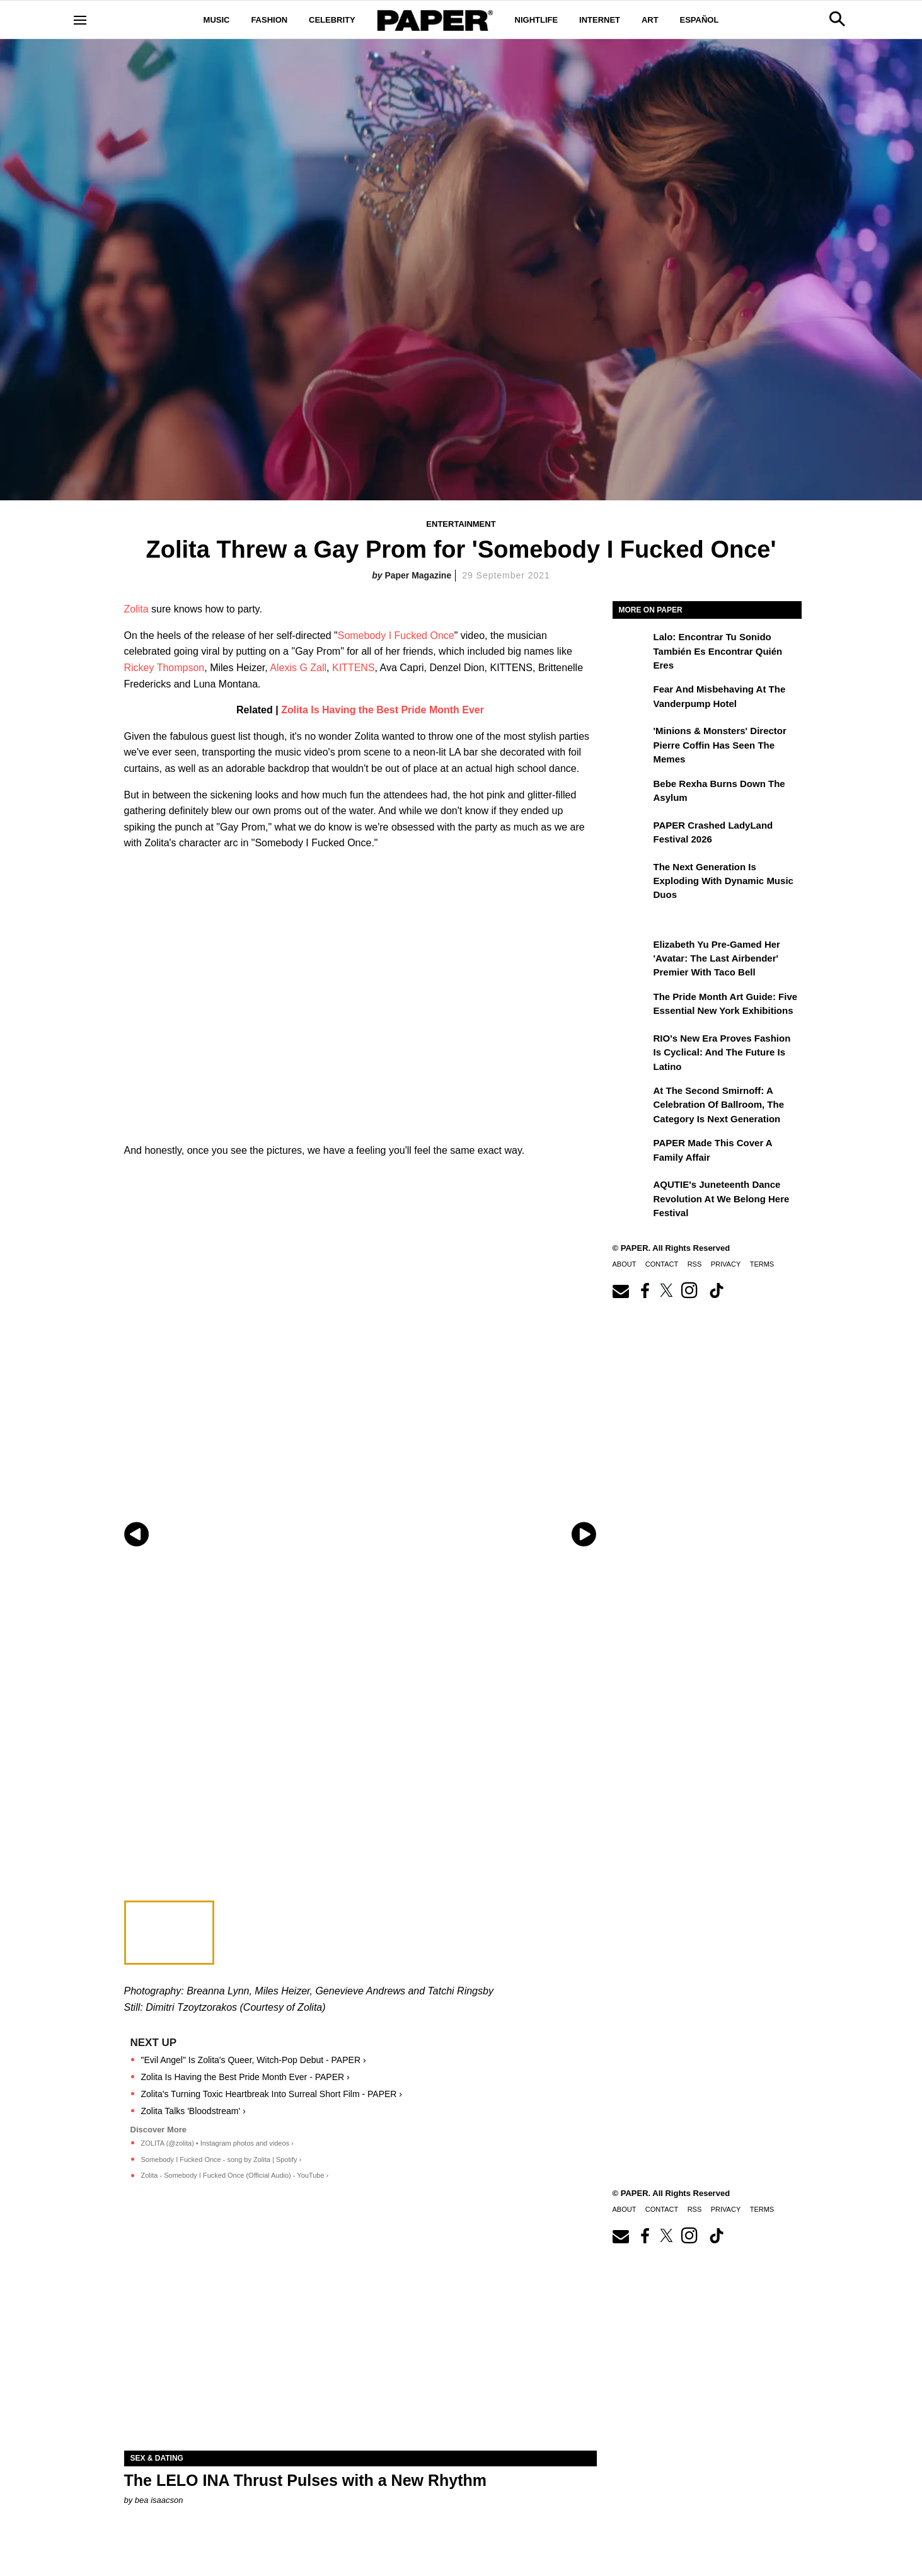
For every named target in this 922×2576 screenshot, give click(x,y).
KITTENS (353, 667)
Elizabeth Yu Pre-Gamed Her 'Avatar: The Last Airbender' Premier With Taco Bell (717, 958)
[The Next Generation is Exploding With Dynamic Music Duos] (631, 876)
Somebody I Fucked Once (396, 635)
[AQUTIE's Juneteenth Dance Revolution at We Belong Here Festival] (631, 1193)
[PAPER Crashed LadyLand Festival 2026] (631, 834)
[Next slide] (585, 1534)
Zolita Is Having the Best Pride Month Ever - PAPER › (245, 2077)
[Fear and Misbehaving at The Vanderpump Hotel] (631, 698)
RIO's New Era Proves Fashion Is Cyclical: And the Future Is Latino (722, 1052)
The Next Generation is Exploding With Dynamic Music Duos (723, 880)
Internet (599, 20)
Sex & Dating (156, 2458)
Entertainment (460, 524)
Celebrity (332, 20)
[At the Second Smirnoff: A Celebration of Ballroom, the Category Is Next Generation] (631, 1099)
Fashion (269, 20)
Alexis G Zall (298, 667)
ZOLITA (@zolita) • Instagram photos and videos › (217, 2143)
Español (699, 20)
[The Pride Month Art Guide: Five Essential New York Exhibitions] (631, 1005)
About (625, 1264)
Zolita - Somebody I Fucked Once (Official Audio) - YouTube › (235, 2175)
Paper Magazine (417, 575)
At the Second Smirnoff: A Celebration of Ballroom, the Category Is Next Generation (719, 1104)
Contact (661, 1264)
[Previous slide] (135, 1534)
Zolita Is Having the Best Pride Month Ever (382, 709)
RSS (695, 1264)
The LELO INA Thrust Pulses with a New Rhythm (305, 2480)
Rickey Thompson (164, 667)
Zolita (136, 609)
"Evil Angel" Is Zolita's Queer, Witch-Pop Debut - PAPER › (253, 2060)
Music (217, 20)
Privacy (725, 1264)
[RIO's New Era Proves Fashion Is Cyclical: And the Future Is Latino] (631, 1047)
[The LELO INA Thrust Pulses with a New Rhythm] (360, 2332)
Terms (762, 1264)
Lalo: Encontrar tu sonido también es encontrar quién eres (718, 650)
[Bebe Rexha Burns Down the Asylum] (631, 792)
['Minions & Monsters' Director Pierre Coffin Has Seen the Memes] (631, 740)
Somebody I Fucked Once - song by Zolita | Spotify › (221, 2159)
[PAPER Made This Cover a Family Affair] (631, 1152)
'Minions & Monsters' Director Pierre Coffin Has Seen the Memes (720, 744)
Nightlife (536, 20)
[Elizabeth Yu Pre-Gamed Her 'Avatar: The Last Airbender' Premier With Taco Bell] (631, 953)
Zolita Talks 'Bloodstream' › (193, 2111)
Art (650, 20)
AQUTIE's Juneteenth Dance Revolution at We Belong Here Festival (722, 1198)
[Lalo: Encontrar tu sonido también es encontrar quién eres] (631, 646)
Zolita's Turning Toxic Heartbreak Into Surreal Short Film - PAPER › (272, 2094)
